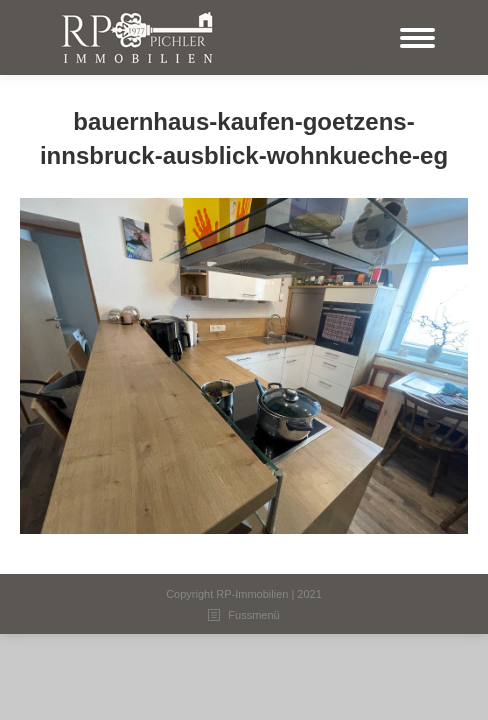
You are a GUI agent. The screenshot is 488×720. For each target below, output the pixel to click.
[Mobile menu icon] (417, 38)
